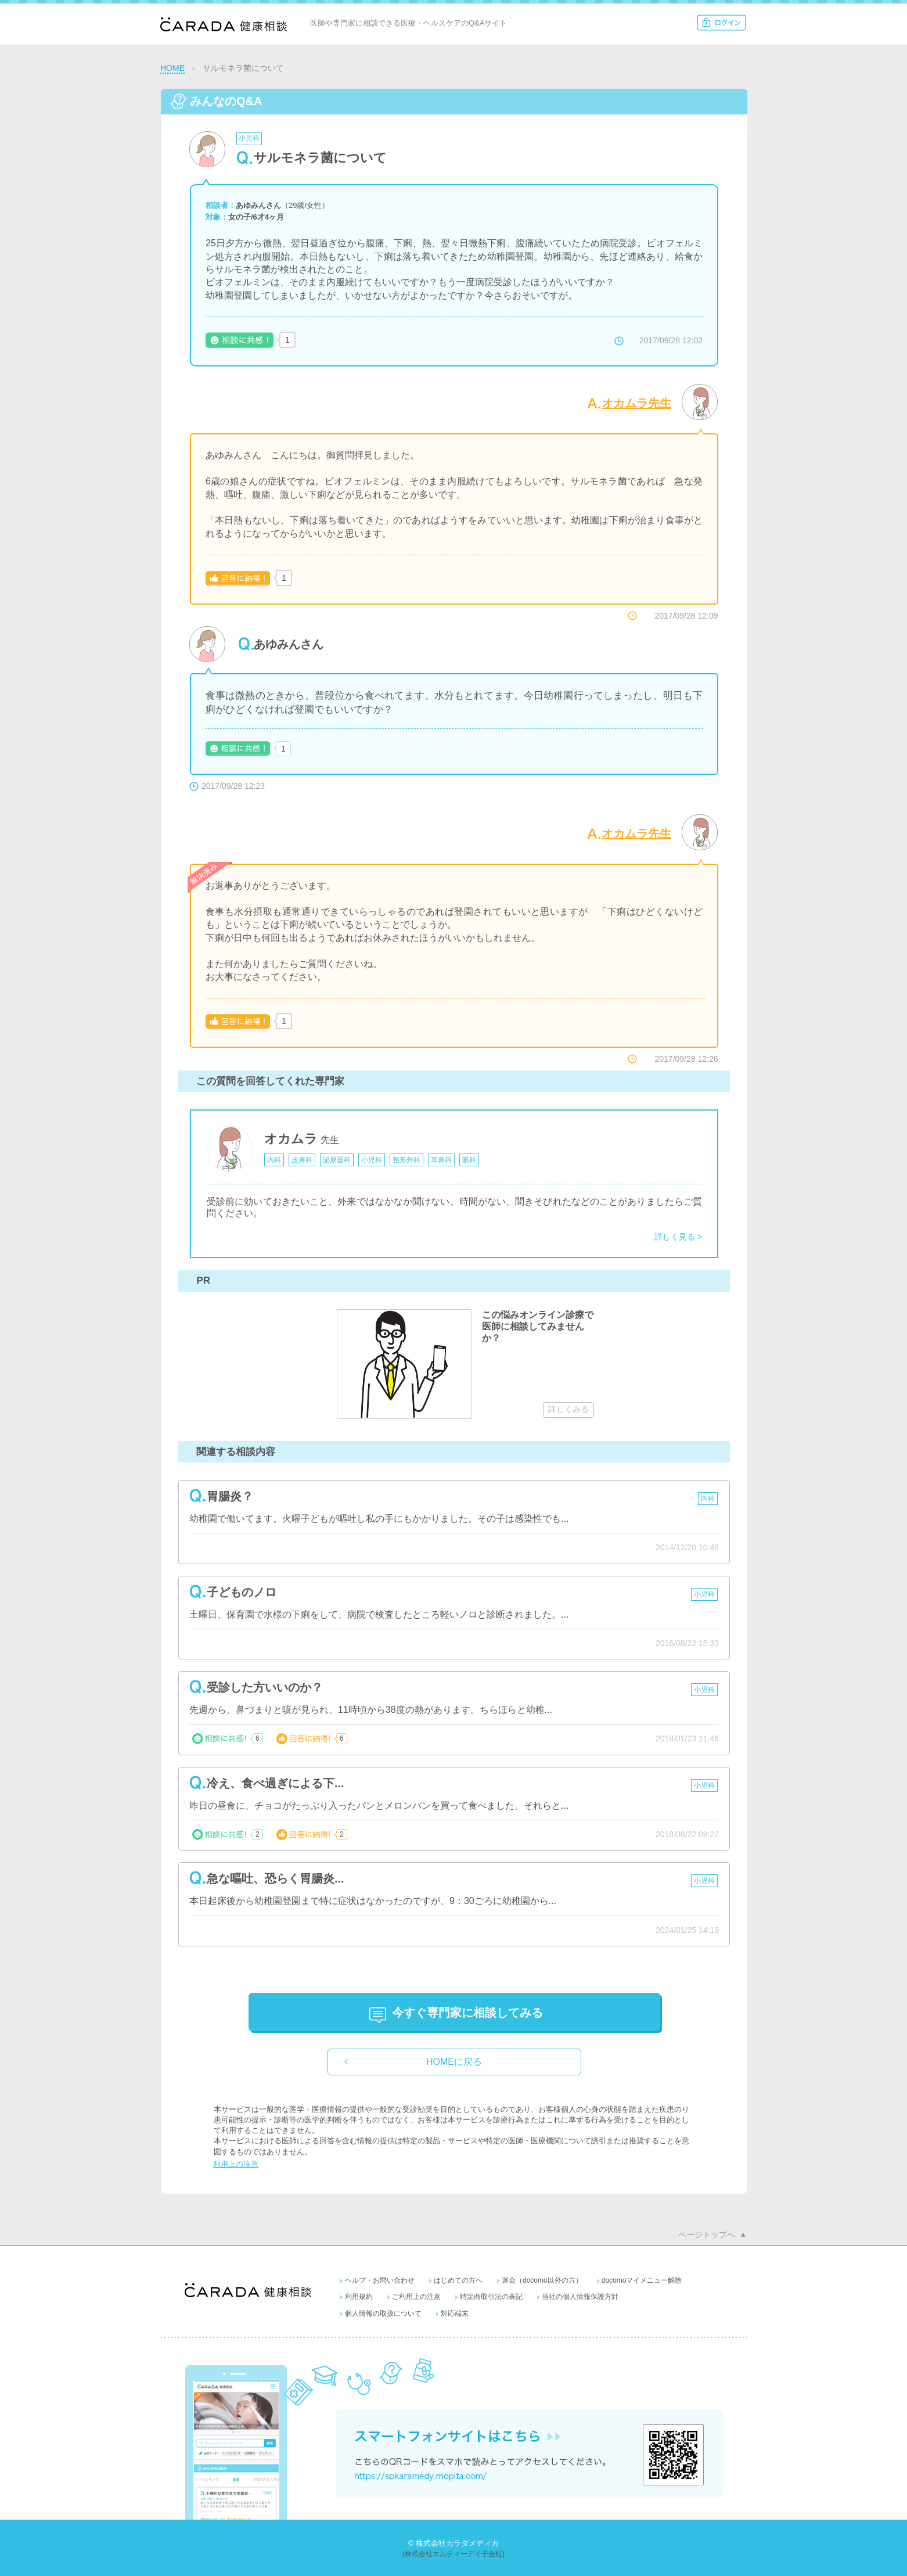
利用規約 (359, 2297)
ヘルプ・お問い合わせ (380, 2280)
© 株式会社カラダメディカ (453, 2543)
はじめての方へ (458, 2280)
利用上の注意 (235, 2164)
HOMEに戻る (454, 2062)
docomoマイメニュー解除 (642, 2280)
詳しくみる (568, 1409)
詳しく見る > (678, 1236)
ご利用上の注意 (416, 2297)
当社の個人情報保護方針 (580, 2297)
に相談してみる (467, 2012)
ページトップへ (706, 2234)
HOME (172, 68)
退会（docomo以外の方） (542, 2280)
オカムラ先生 (636, 403)
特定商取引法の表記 (491, 2297)
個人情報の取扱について (383, 2313)
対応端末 (455, 2313)
